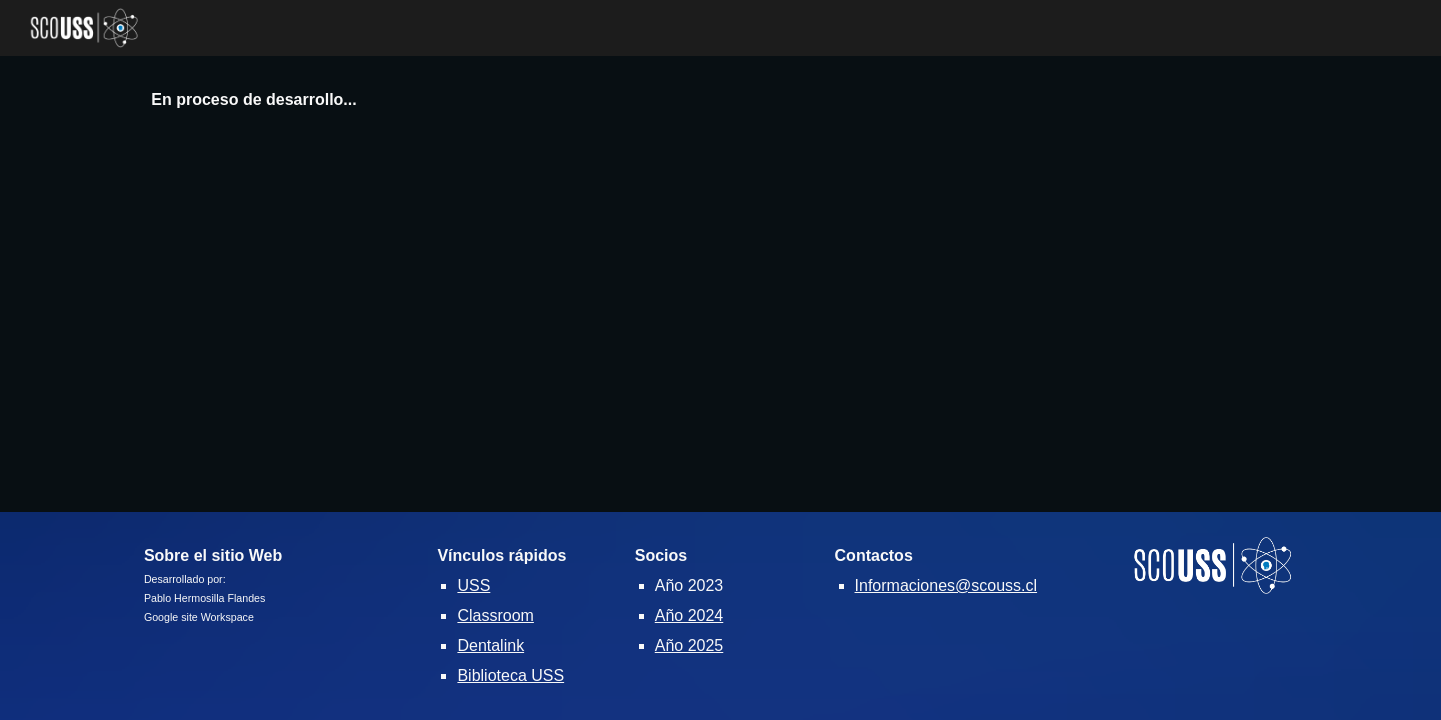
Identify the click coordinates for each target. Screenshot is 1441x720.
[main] (720, 100)
